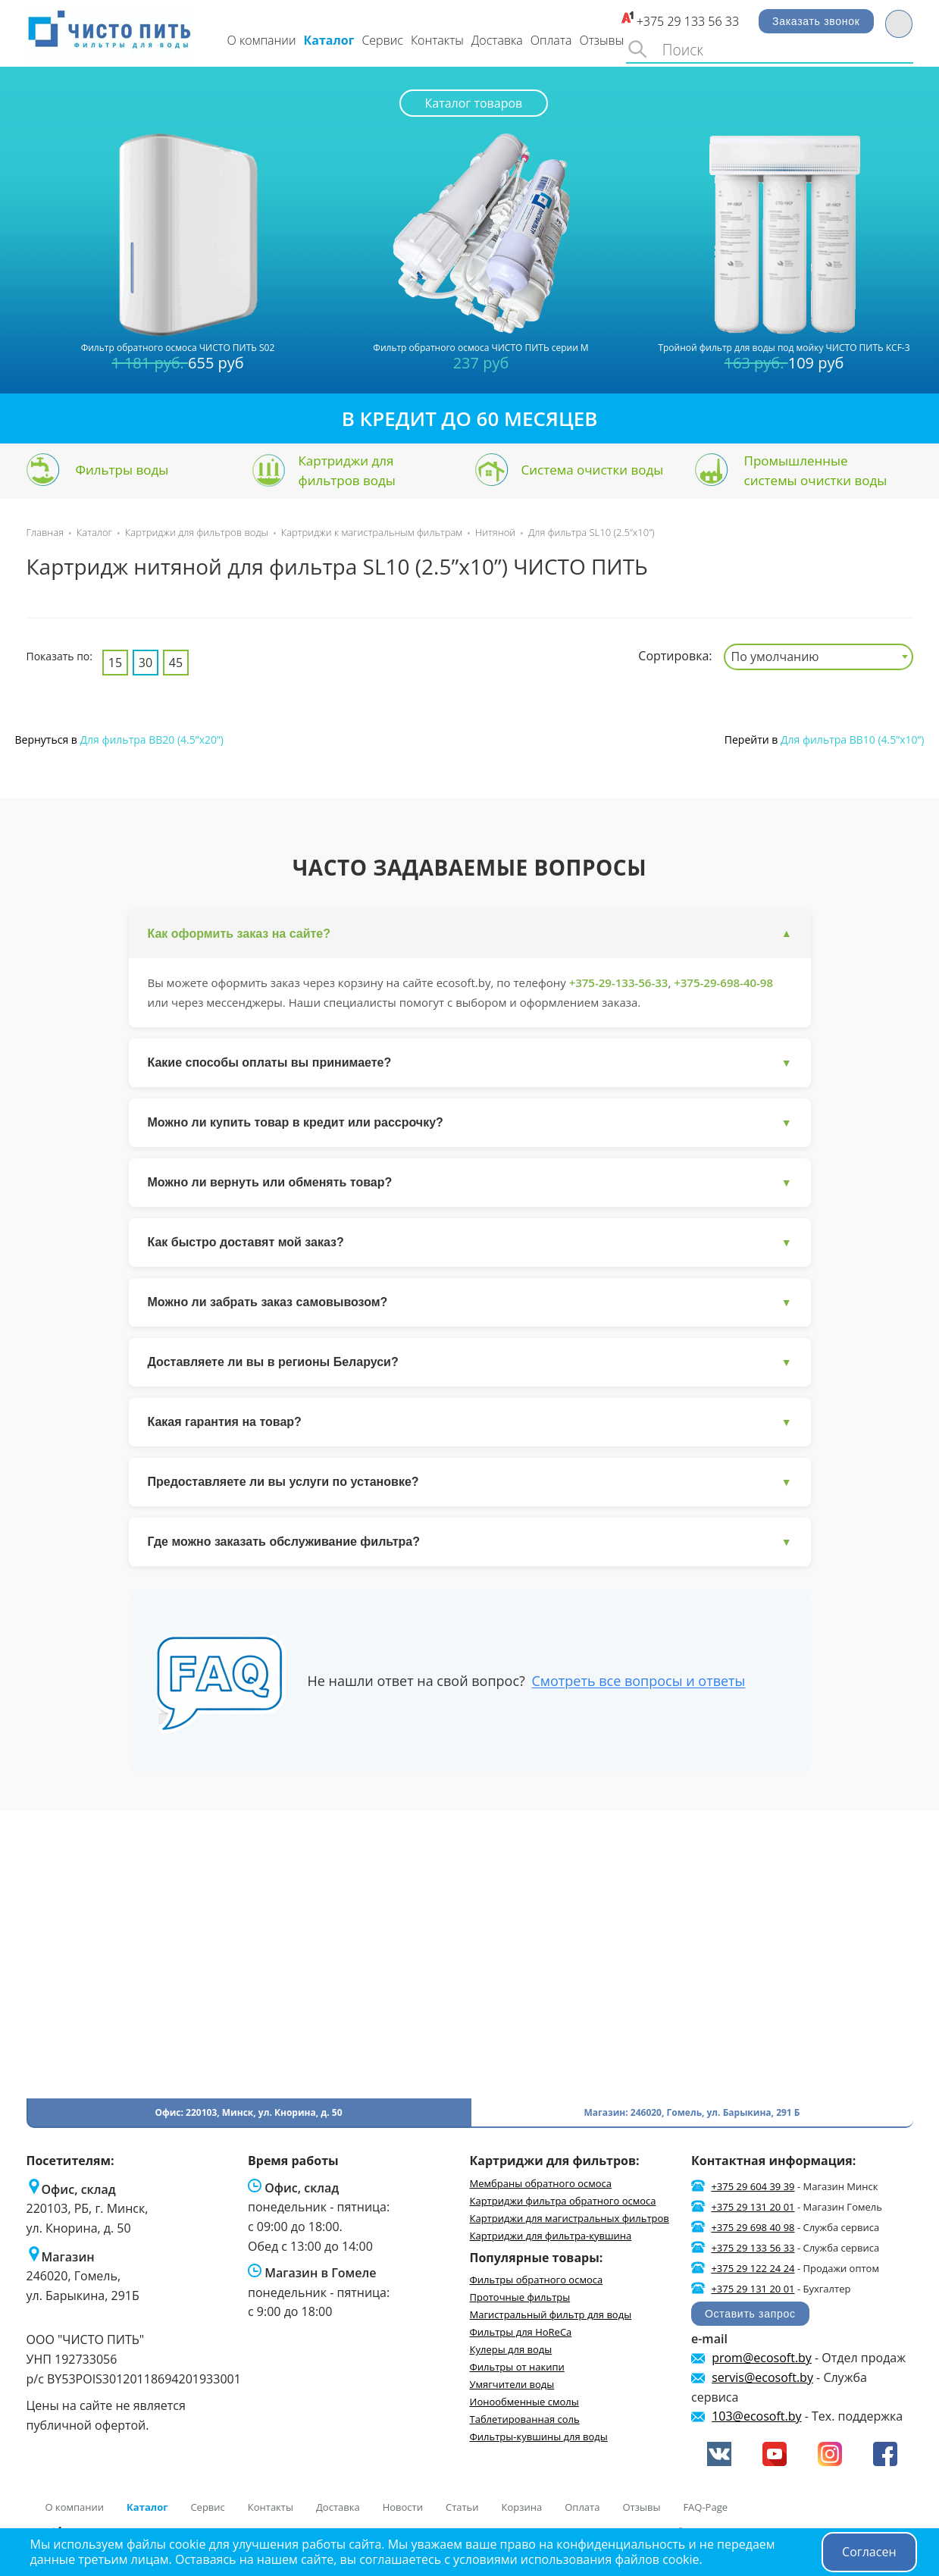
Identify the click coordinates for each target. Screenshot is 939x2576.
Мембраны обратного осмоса (541, 2183)
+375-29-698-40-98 (723, 982)
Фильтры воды (122, 469)
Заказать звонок (815, 21)
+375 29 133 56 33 (688, 21)
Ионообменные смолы (524, 2401)
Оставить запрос (750, 2314)
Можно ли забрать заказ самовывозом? (470, 1303)
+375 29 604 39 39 (752, 2186)
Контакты (437, 40)
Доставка (497, 40)
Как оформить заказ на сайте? (470, 934)
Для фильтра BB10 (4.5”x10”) (851, 739)
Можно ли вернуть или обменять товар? (470, 1183)
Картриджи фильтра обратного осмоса (563, 2201)
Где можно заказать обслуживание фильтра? (470, 1542)
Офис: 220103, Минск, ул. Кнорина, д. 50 (248, 2112)
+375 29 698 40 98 (752, 2227)
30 (145, 662)
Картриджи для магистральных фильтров (569, 2218)
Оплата (551, 40)
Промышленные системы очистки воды (815, 470)
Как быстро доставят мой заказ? (470, 1243)
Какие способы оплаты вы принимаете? (470, 1063)
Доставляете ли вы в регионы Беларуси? (470, 1363)
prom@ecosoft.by (762, 2357)
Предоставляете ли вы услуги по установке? (470, 1482)
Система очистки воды (592, 469)
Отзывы (601, 40)
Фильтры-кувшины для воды (539, 2436)
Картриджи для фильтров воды (347, 470)
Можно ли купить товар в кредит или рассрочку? (470, 1123)
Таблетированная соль (525, 2419)
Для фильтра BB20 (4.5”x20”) (150, 739)
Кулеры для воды (511, 2349)
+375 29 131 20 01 (752, 2207)
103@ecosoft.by (756, 2416)
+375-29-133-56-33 (618, 982)
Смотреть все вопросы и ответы (638, 1681)
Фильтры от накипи (517, 2367)
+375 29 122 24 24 (752, 2268)
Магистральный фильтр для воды (551, 2314)
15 (115, 662)
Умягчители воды (512, 2384)
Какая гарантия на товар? (470, 1423)
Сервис (382, 40)
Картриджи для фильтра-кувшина (551, 2235)
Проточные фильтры (520, 2297)
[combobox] (818, 657)
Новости (403, 2507)
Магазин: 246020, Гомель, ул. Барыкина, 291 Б (692, 2112)
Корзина (522, 2507)
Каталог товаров (474, 103)
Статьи (462, 2507)
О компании (261, 40)
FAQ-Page (705, 2507)
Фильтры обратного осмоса (536, 2279)
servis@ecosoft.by (762, 2377)
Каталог (329, 40)
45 (176, 662)
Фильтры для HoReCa (521, 2332)
